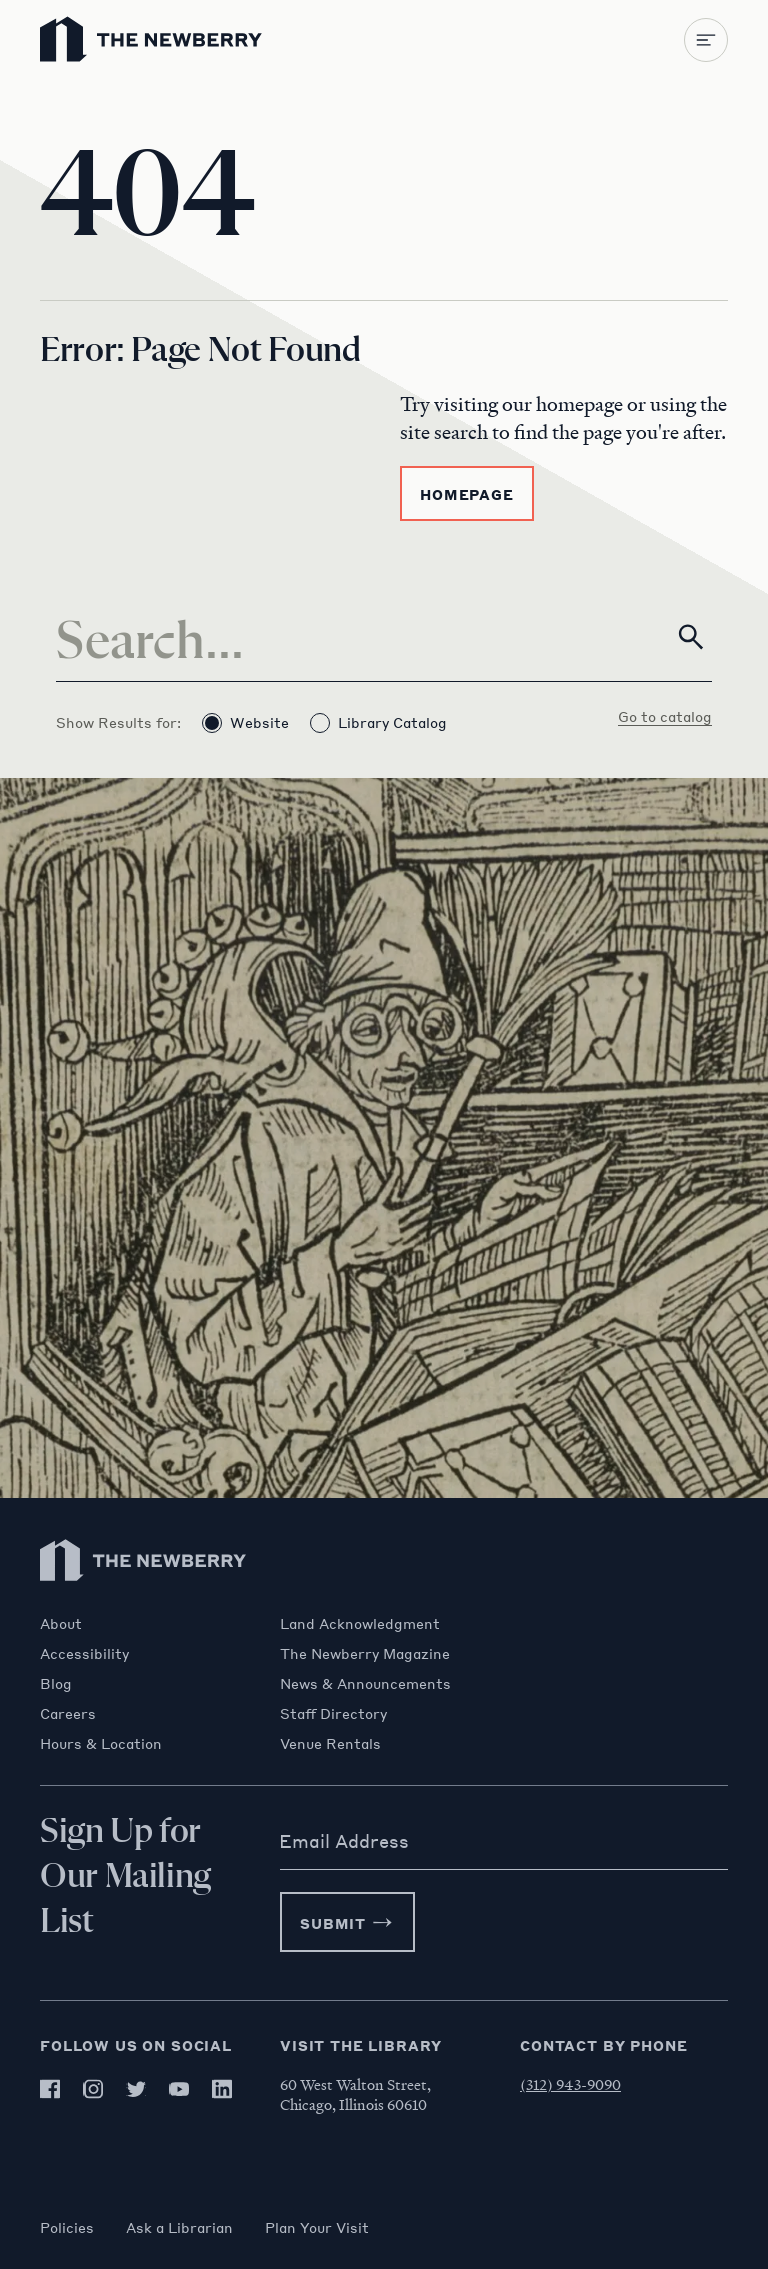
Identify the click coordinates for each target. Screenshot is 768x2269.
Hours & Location (101, 1743)
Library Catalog (378, 723)
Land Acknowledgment (360, 1623)
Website (245, 723)
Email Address (344, 1841)
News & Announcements (365, 1683)
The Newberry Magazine (365, 1653)
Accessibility (84, 1653)
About (61, 1623)
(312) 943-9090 (570, 2084)
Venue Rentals (330, 1743)
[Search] (384, 637)
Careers (68, 1713)
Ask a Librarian (179, 2227)
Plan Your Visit (317, 2227)
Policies (67, 2227)
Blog (56, 1683)
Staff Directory (333, 1713)
